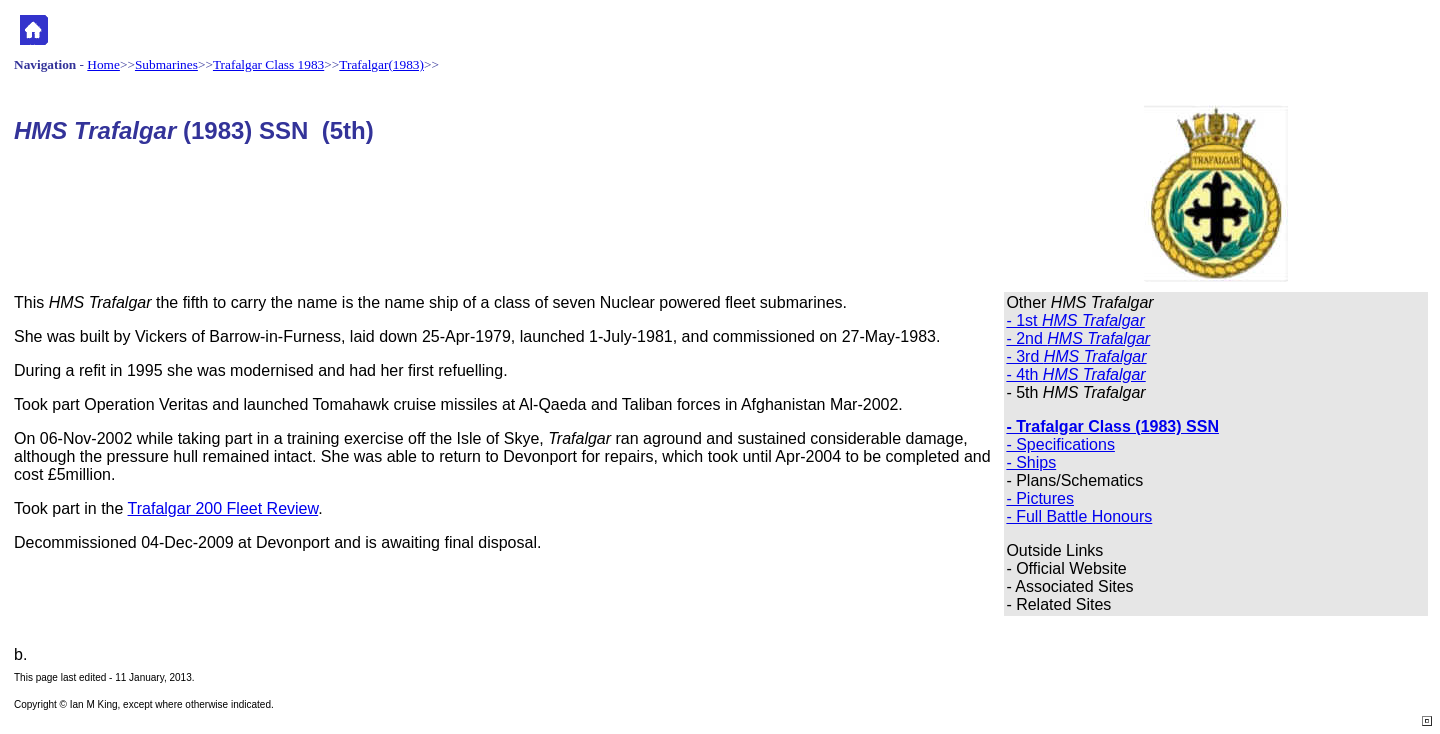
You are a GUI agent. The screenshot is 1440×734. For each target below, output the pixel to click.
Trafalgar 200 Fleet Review (223, 508)
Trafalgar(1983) (381, 64)
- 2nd (1078, 338)
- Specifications (1060, 444)
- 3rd (1076, 356)
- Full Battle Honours (1079, 516)
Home (103, 64)
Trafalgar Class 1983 (268, 64)
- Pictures (1040, 498)
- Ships (1031, 462)
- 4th (1075, 374)
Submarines (166, 64)
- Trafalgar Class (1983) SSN (1112, 426)
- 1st (1075, 320)
